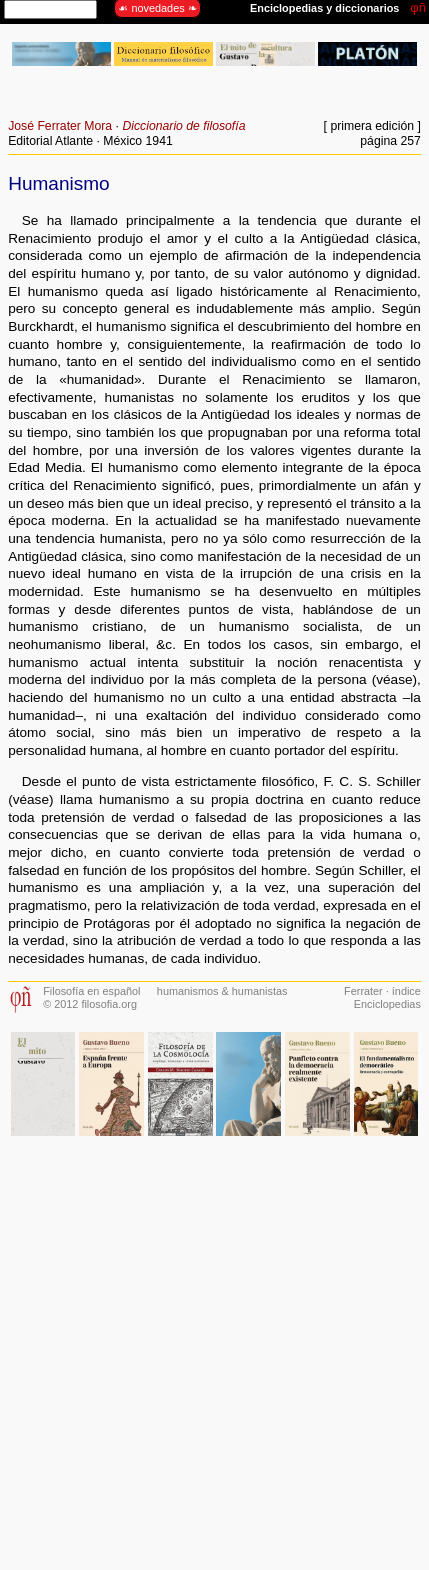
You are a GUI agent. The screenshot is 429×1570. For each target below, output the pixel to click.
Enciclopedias (387, 1004)
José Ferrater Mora (60, 126)
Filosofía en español (91, 991)
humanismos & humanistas (222, 991)
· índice (402, 991)
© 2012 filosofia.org (90, 1004)
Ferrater (363, 991)
